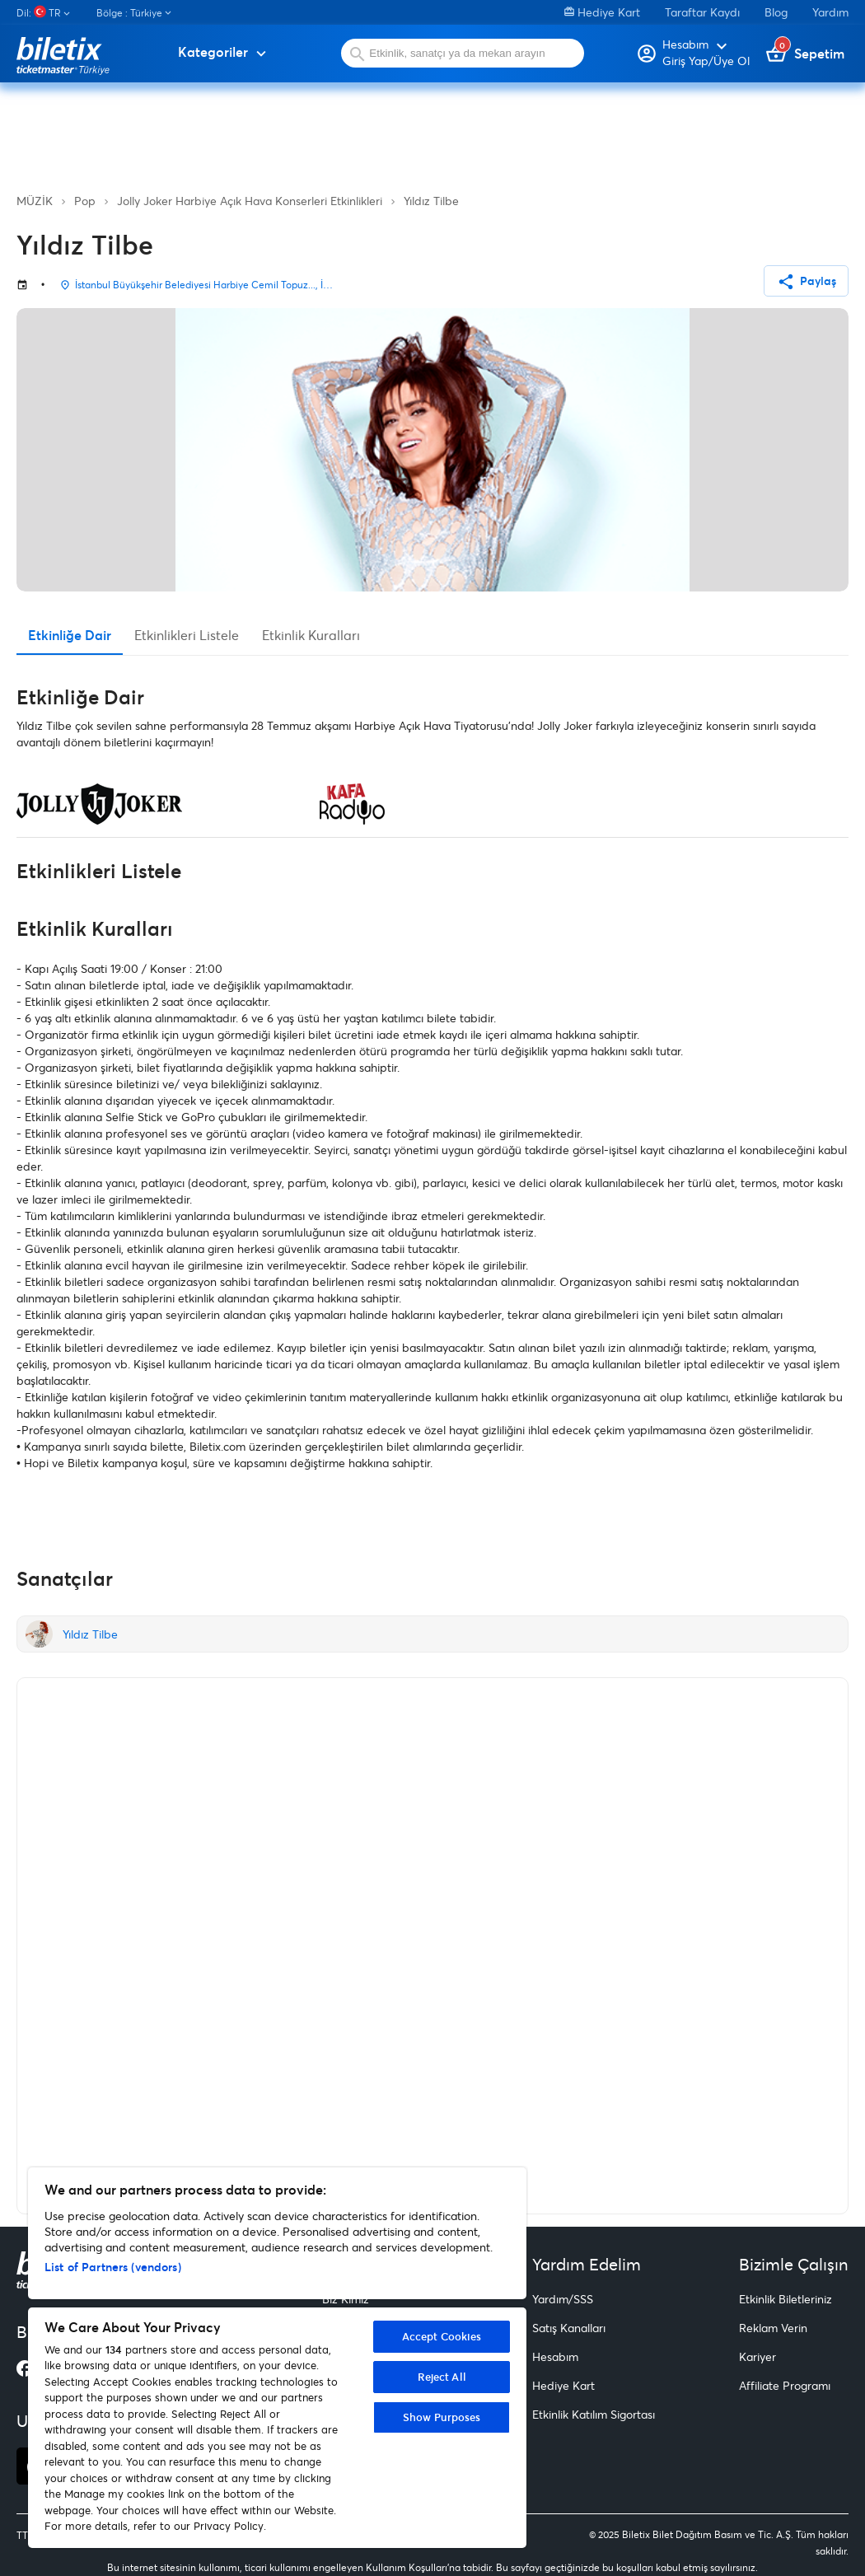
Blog (776, 12)
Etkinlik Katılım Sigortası (593, 2414)
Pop (85, 200)
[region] (277, 2358)
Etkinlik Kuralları (311, 634)
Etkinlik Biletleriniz (785, 2299)
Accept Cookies (442, 2336)
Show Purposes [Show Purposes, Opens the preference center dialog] (442, 2417)
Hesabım (555, 2356)
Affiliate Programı (784, 2385)
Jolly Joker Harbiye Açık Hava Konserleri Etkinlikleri (249, 200)
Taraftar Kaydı (702, 12)
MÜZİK (34, 200)
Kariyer (757, 2356)
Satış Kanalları (569, 2327)
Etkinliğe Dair (69, 634)
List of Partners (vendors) (112, 2266)
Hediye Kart (602, 12)
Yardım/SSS (562, 2299)
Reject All (442, 2376)
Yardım (830, 12)
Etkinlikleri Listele (186, 634)
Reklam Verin (773, 2327)
